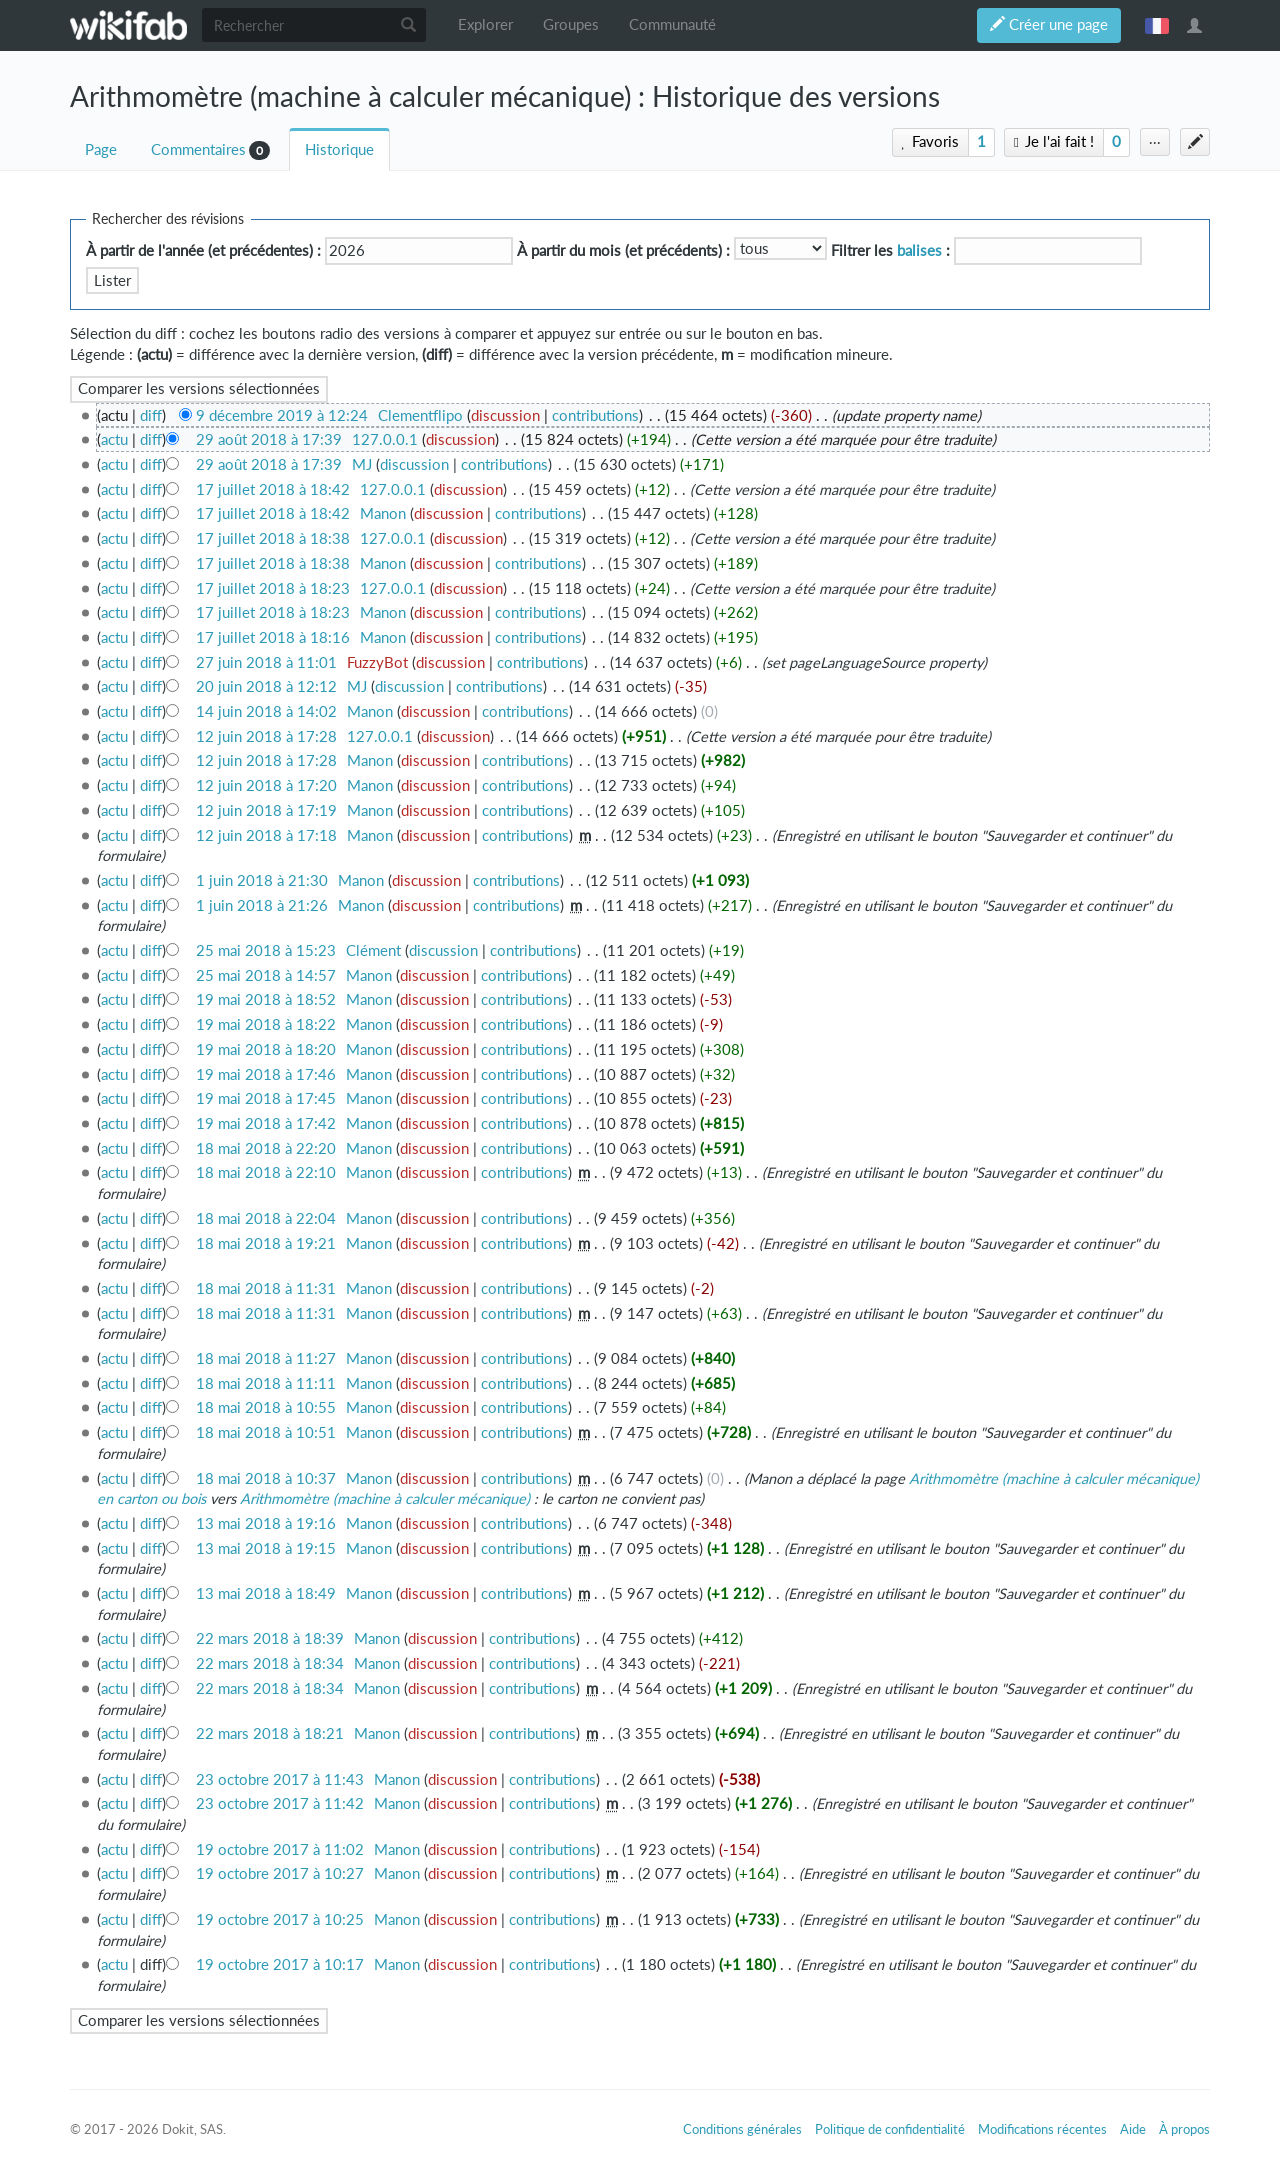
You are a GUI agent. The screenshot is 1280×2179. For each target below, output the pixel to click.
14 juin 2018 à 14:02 (266, 711)
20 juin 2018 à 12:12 (266, 686)
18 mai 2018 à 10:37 (266, 1478)
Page (101, 149)
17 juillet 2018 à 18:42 (273, 489)
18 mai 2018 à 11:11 (266, 1383)
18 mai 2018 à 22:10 (266, 1172)
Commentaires (198, 149)
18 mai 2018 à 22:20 (266, 1148)
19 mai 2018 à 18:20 (266, 1049)
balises (919, 250)
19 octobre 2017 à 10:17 (280, 1964)
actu (114, 439)
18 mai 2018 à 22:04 (266, 1218)
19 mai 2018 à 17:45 (266, 1098)
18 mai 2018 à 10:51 (266, 1432)
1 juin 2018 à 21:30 (262, 880)
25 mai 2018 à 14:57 (266, 975)
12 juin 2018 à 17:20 (266, 785)
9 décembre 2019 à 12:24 (282, 415)
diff (151, 415)
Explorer (485, 24)
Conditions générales (742, 2129)
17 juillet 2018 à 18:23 (273, 588)
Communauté (672, 24)
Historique (339, 149)
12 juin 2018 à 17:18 (266, 835)
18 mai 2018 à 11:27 (266, 1358)
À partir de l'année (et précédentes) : (203, 250)
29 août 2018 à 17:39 (269, 439)
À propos (1184, 2129)
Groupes (571, 24)
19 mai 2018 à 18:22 (266, 1024)
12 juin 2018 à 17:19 (266, 810)
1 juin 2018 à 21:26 (262, 905)
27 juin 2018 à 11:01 (266, 662)
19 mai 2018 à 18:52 (266, 999)
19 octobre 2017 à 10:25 (280, 1919)
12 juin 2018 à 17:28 (266, 736)
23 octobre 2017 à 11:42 (280, 1803)
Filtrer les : (890, 250)
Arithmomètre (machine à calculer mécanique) (385, 1498)
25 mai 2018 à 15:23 (266, 950)
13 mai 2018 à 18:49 (266, 1593)
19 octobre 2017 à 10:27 (280, 1873)
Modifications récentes (1042, 2129)
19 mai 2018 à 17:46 (266, 1074)
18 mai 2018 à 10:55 (266, 1407)
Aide (1133, 2129)
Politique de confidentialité (890, 2129)
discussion (505, 415)
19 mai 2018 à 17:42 (266, 1123)
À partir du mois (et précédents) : (623, 250)
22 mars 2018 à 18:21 (270, 1733)
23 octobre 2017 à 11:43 (280, 1779)
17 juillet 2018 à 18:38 (273, 538)
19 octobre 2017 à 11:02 (280, 1849)
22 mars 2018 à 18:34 (270, 1663)
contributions (595, 415)
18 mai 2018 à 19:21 (266, 1243)
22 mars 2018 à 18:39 (270, 1638)
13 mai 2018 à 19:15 (266, 1548)
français (1157, 25)
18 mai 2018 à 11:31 (266, 1288)
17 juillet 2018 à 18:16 (273, 637)
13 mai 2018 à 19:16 (266, 1523)
